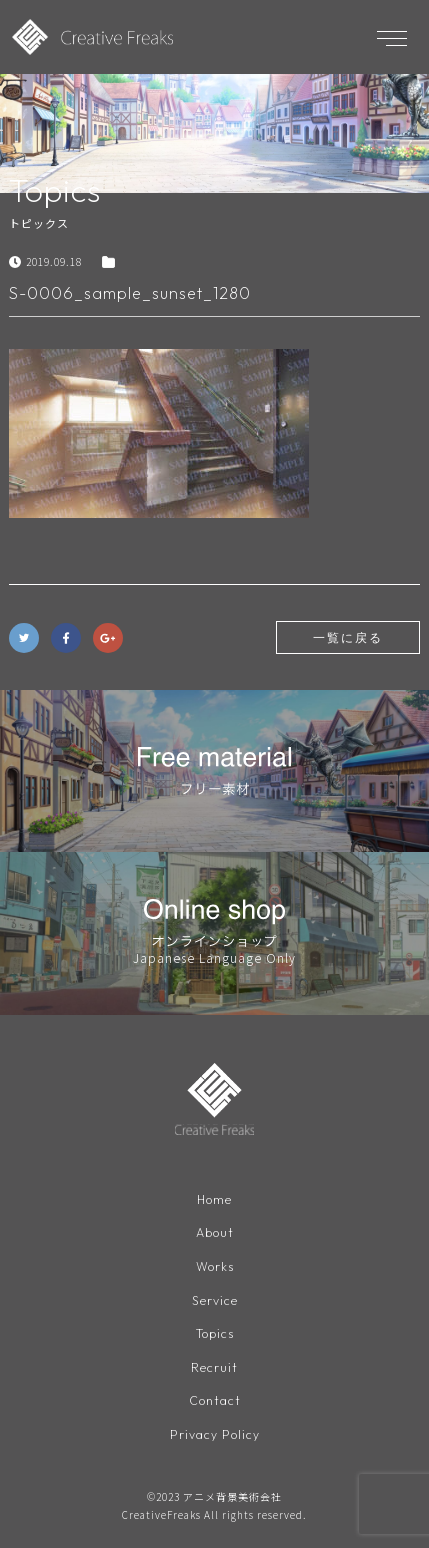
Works (215, 1266)
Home (214, 1199)
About (215, 1232)
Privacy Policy (215, 1434)
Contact (215, 1400)
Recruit (214, 1367)
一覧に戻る (348, 637)
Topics (215, 1333)
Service (215, 1300)
